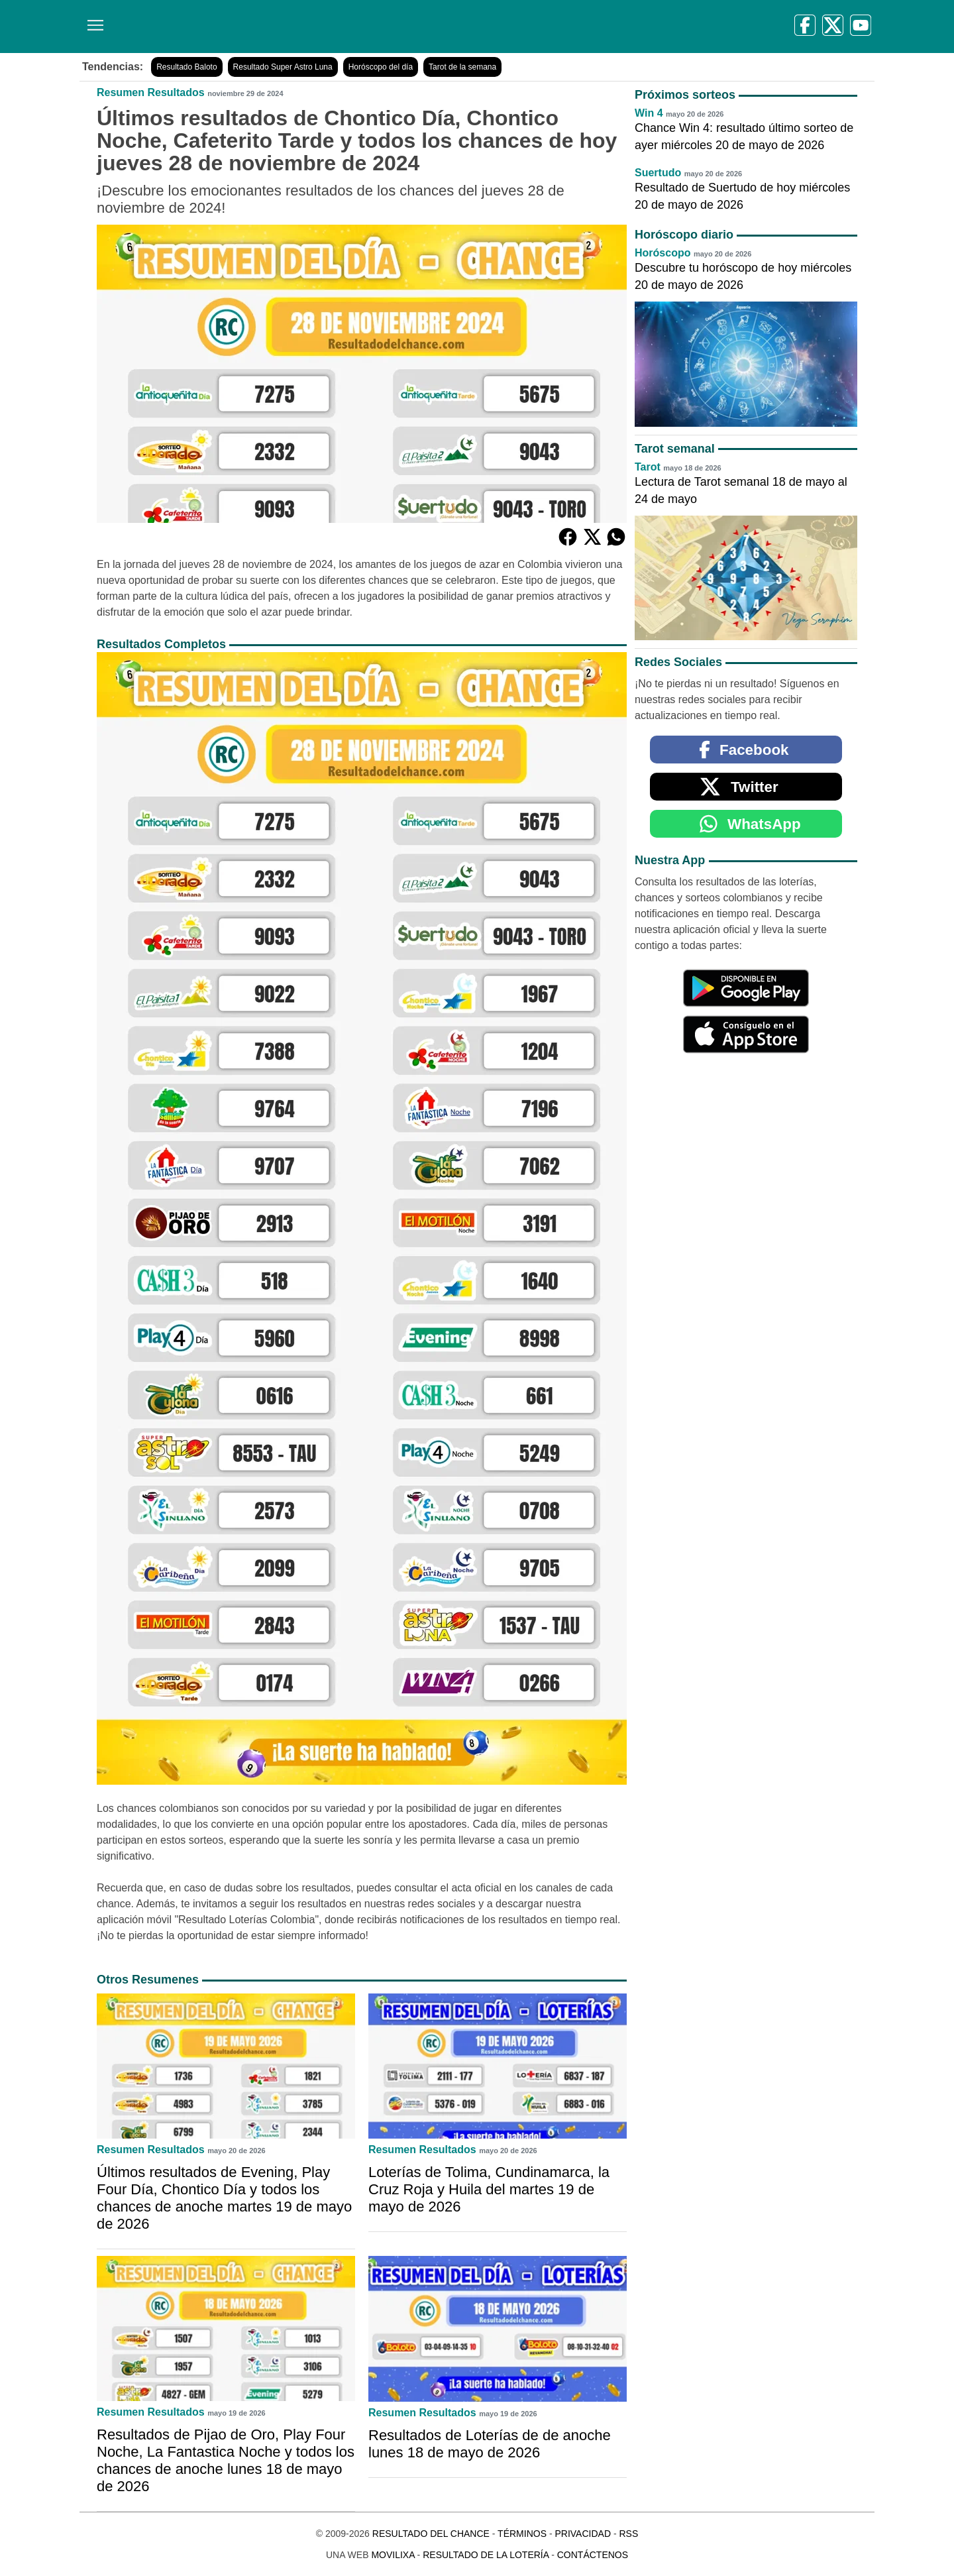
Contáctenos (592, 2554)
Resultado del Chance (431, 2533)
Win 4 (649, 113)
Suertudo (658, 172)
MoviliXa (392, 2554)
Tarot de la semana (462, 67)
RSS (628, 2533)
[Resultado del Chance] (271, 26)
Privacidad (583, 2533)
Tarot (648, 467)
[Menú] (93, 20)
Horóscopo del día (380, 67)
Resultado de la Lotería (486, 2554)
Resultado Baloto (186, 67)
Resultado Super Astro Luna (283, 67)
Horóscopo (662, 252)
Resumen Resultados (151, 92)
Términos (522, 2533)
